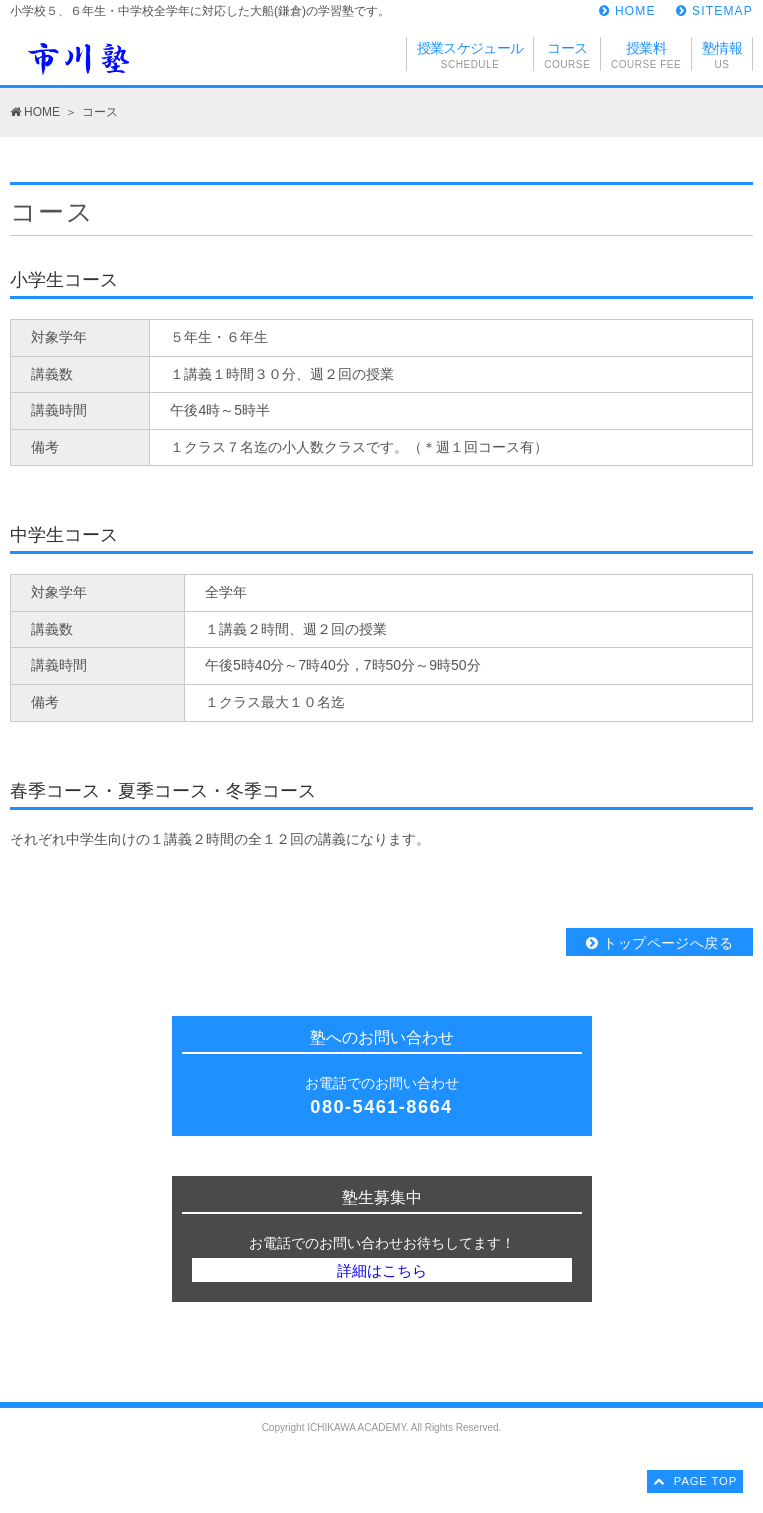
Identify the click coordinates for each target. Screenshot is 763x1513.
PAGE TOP (695, 1481)
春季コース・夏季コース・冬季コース (163, 791)
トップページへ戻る (659, 943)
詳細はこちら (382, 1270)
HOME (627, 11)
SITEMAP (714, 11)
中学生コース (64, 535)
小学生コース (64, 280)
